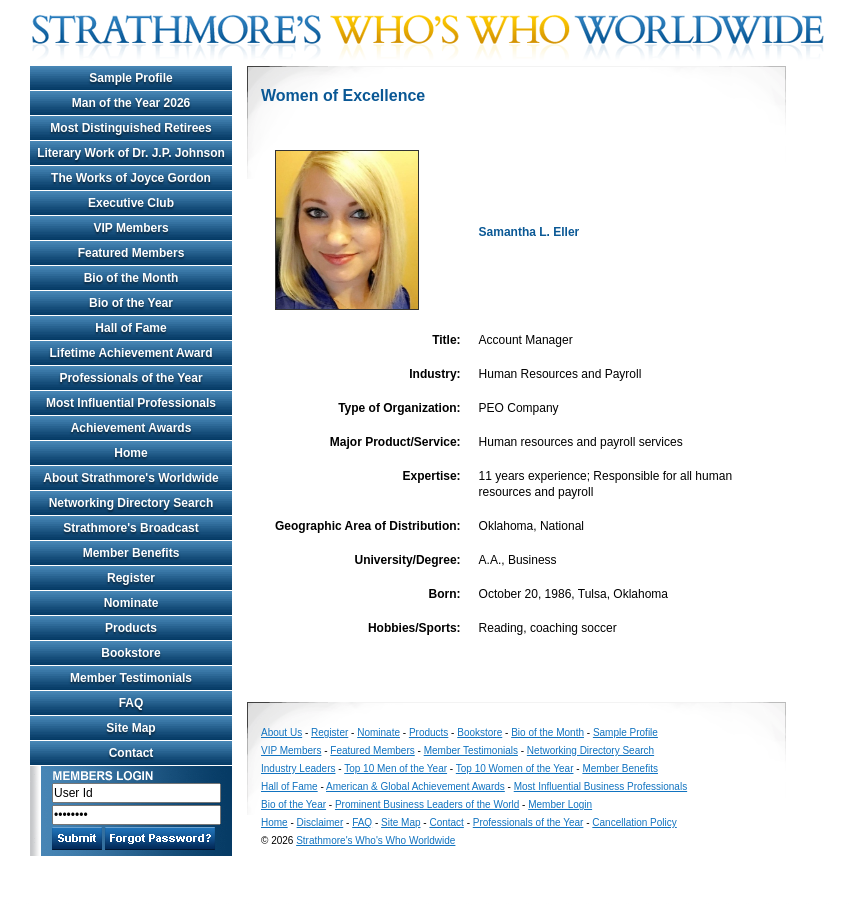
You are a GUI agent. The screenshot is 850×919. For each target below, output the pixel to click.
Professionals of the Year (130, 378)
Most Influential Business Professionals (600, 786)
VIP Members (130, 228)
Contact (131, 753)
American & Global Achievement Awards (415, 786)
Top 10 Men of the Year (395, 768)
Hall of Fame (130, 328)
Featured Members (131, 253)
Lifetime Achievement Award (131, 353)
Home (130, 453)
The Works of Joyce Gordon (131, 178)
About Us (281, 732)
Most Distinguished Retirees (130, 128)
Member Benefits (131, 553)
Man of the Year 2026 (131, 103)
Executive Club (131, 203)
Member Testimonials (131, 678)
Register (131, 578)
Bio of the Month (131, 278)
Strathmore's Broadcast (131, 528)
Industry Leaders (298, 768)
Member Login (560, 804)
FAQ (131, 703)
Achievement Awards (131, 428)
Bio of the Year (131, 303)
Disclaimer (320, 822)
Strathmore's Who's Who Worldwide (375, 840)
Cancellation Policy (634, 822)
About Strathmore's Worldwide (130, 478)
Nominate (131, 603)
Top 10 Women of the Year (515, 768)
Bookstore (130, 653)
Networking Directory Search (131, 503)
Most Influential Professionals (131, 403)
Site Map (130, 728)
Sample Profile (130, 78)
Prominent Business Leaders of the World (427, 804)
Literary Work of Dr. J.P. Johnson (131, 153)
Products (131, 628)
